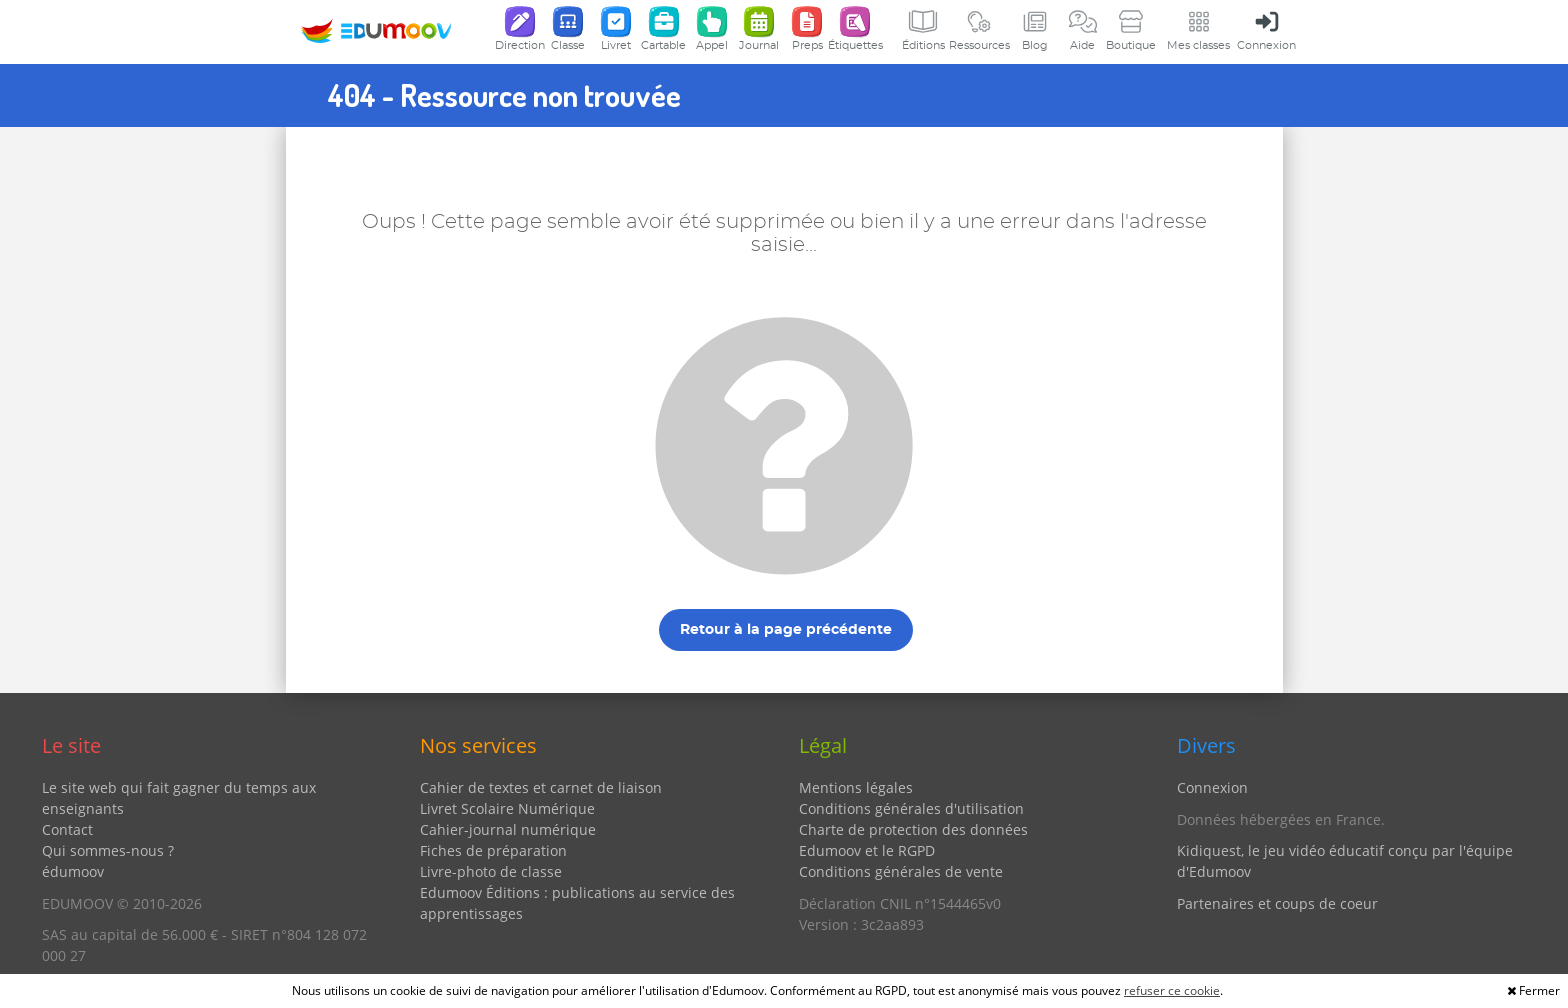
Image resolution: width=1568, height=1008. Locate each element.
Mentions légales (856, 787)
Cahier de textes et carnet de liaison (541, 787)
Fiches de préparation (493, 850)
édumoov (73, 871)
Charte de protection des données (913, 829)
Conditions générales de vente (901, 871)
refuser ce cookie (1172, 990)
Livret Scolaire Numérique (507, 808)
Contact (67, 829)
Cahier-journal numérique (508, 829)
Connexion (1212, 787)
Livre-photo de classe (491, 871)
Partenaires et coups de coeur (1277, 903)
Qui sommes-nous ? (108, 850)
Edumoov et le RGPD (867, 850)
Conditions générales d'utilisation (911, 808)
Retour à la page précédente (786, 630)
